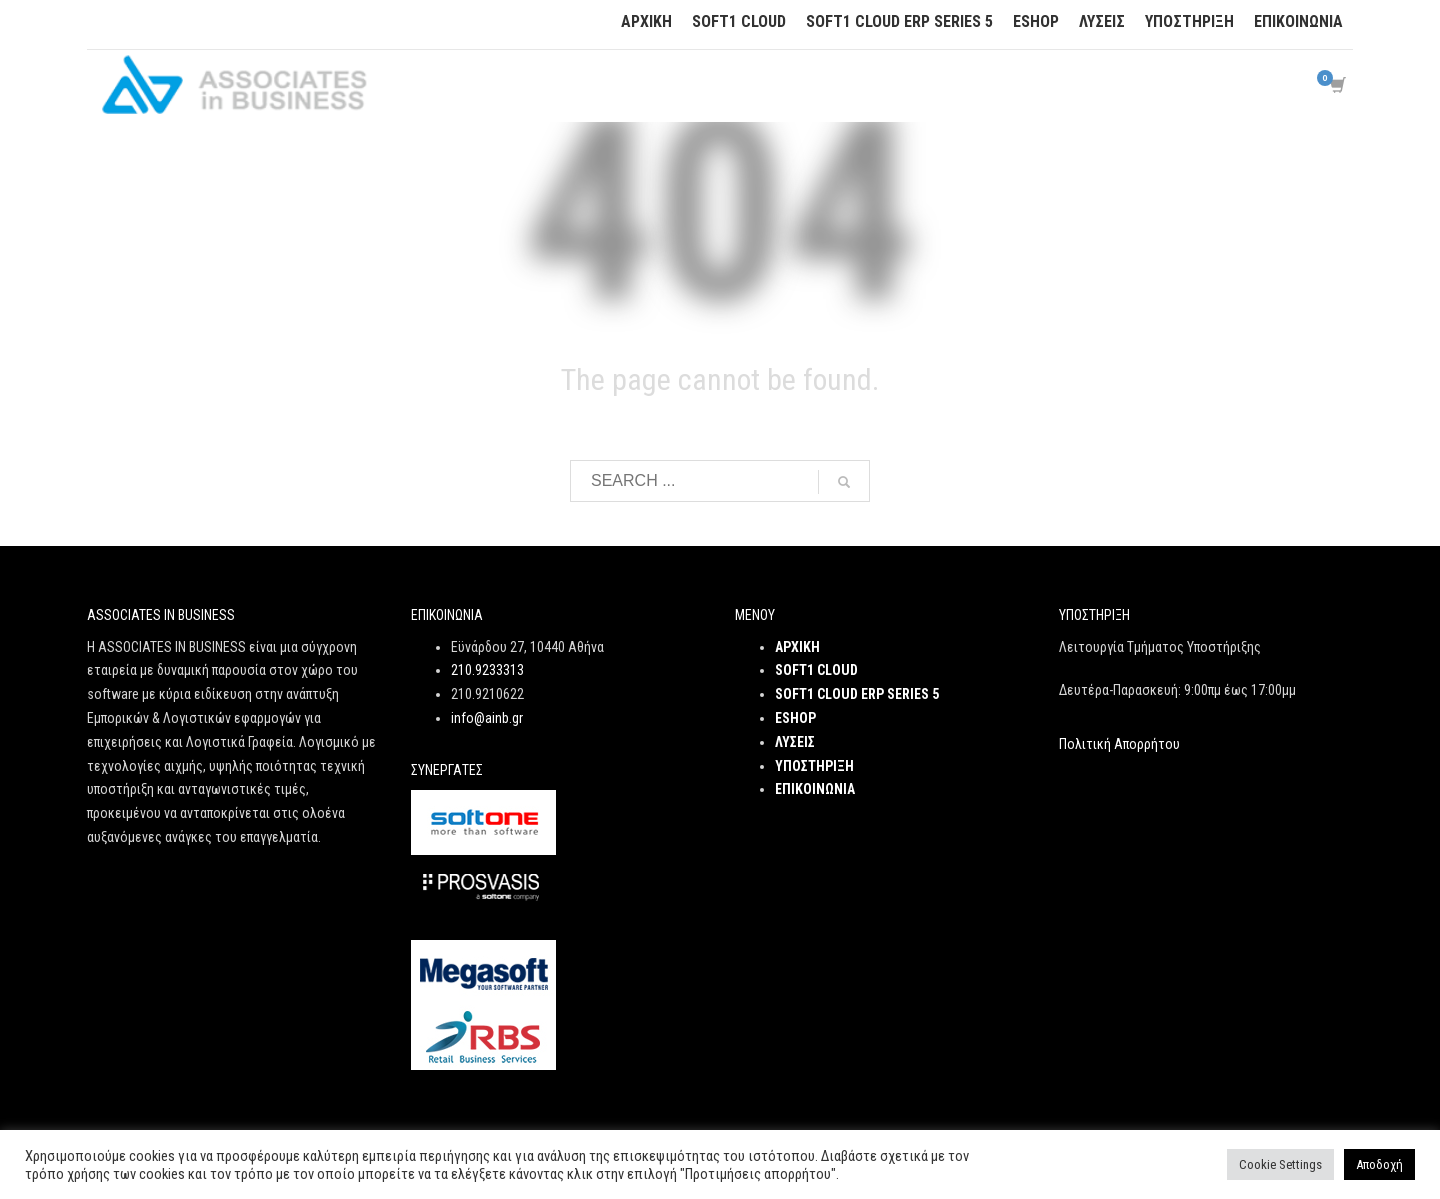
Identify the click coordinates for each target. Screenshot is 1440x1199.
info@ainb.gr (487, 718)
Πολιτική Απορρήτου (1119, 744)
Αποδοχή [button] (1379, 1164)
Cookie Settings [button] (1280, 1164)
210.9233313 (487, 670)
